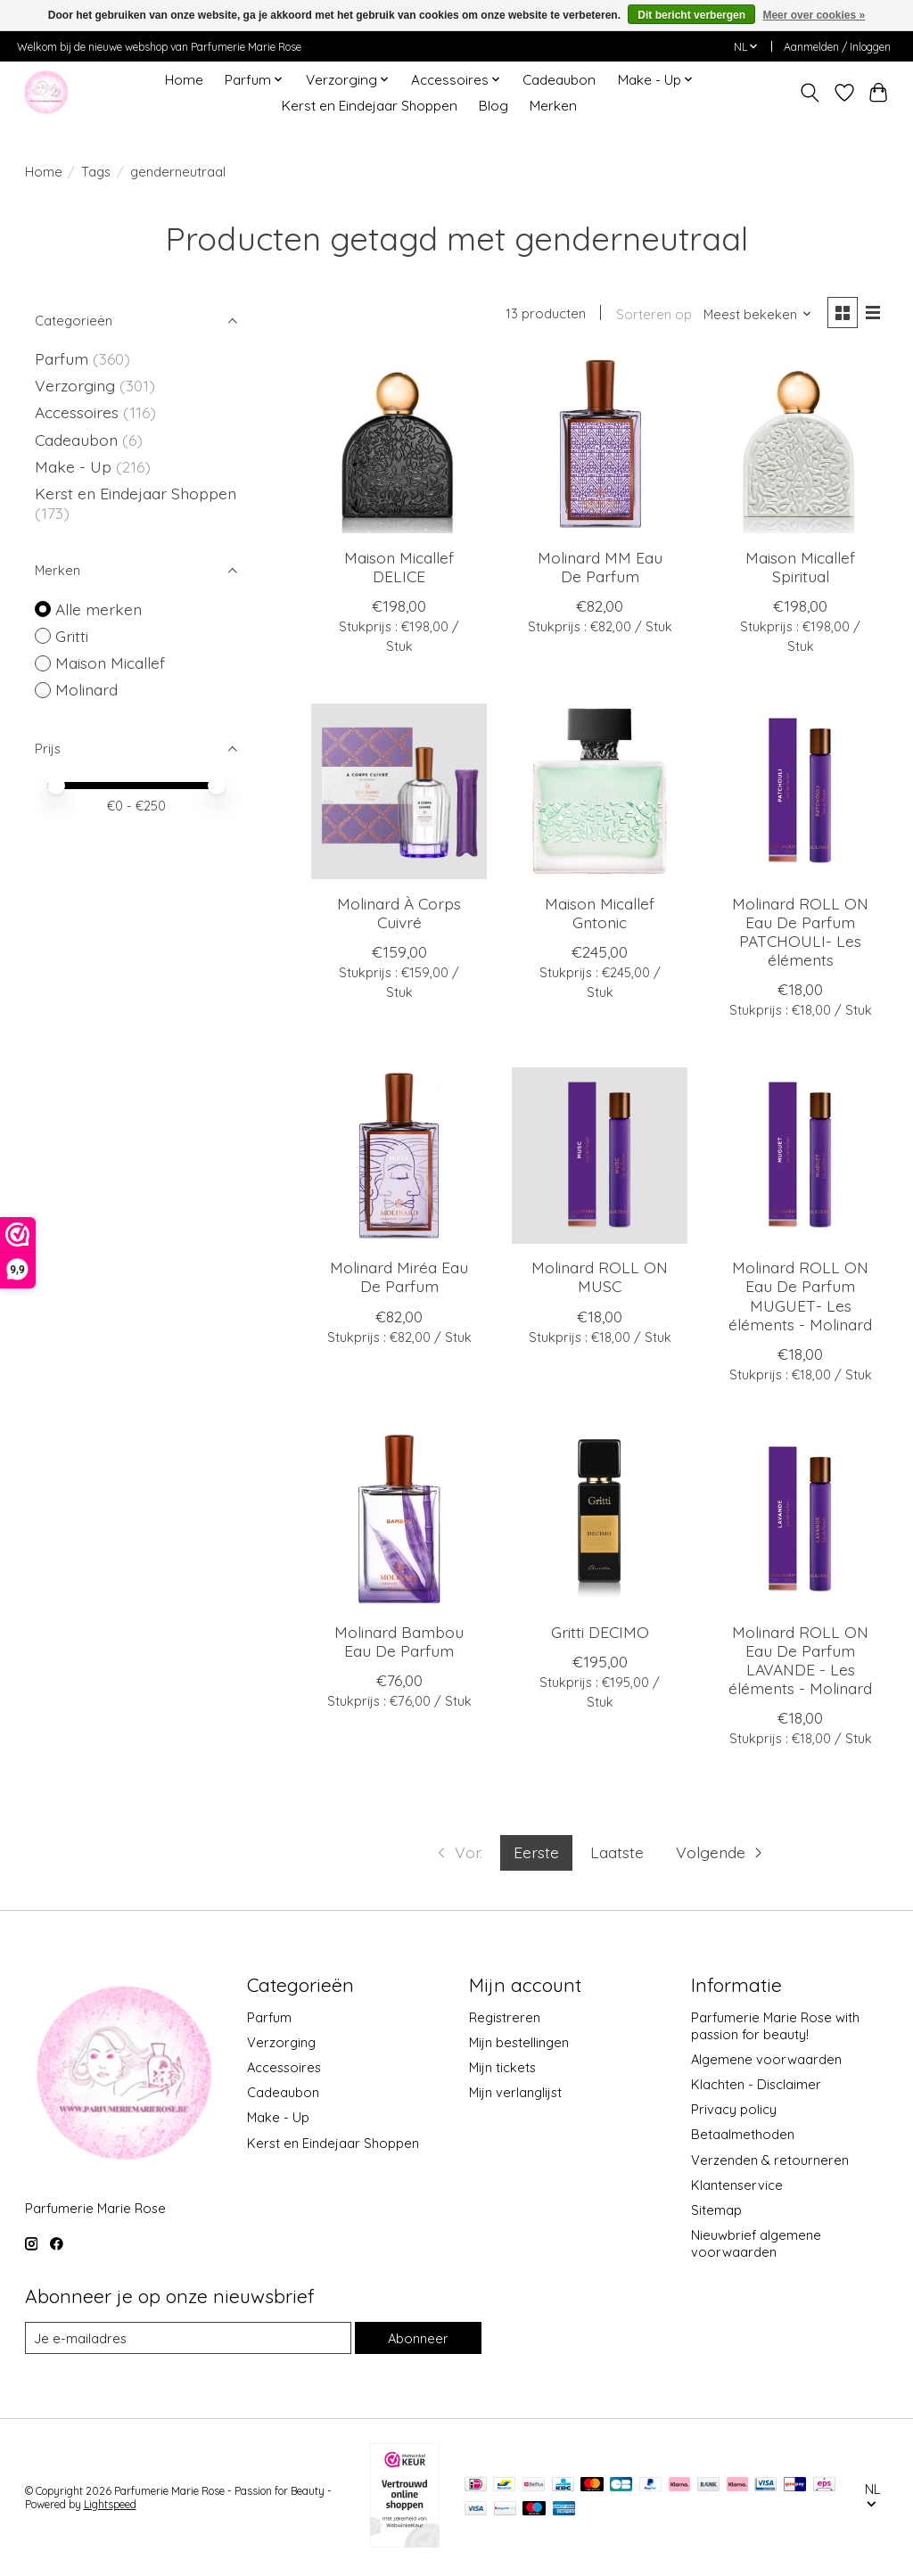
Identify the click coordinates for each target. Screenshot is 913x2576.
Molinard (86, 689)
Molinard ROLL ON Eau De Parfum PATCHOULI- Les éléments (800, 931)
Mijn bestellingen (519, 2042)
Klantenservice (737, 2185)
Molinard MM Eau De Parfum (600, 566)
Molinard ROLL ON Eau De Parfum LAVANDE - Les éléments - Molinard (800, 1660)
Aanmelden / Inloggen (837, 46)
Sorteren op (654, 314)
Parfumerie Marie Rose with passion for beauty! (775, 2026)
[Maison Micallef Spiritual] (800, 445)
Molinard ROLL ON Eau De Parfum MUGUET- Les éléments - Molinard (800, 1295)
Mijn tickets (502, 2067)
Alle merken (98, 609)
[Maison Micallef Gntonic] (599, 791)
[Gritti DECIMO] (599, 1520)
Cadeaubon (559, 79)
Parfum (61, 358)
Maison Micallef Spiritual (800, 566)
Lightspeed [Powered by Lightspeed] (110, 2504)
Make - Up (75, 466)
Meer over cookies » (813, 15)
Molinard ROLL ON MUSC (599, 1276)
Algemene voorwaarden (766, 2059)
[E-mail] (188, 2338)
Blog (493, 105)
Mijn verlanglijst (515, 2092)
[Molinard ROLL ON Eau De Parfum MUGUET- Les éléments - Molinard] (800, 1155)
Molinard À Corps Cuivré (399, 912)
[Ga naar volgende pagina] (720, 1853)
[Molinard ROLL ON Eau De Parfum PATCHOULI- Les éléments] (800, 791)
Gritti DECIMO (600, 1632)
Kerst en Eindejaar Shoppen (369, 105)
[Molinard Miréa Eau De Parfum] (399, 1155)
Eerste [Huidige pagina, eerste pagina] (536, 1852)
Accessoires (79, 412)
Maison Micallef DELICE (399, 566)
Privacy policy (734, 2109)
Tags (96, 171)
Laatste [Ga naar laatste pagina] (617, 1852)
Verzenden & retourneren (770, 2160)
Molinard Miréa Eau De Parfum (399, 1276)
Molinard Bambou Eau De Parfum (399, 1641)
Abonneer (418, 2338)
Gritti (71, 636)
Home (184, 79)
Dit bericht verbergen (691, 15)
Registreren (504, 2017)
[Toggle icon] (809, 93)
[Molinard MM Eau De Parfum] (599, 445)
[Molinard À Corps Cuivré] (399, 791)
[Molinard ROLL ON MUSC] (599, 1155)
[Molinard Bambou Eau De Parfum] (399, 1520)
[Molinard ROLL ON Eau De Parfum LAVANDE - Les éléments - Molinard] (800, 1520)
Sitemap (716, 2210)
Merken (553, 105)
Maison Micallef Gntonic (599, 912)
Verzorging (77, 385)
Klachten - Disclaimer (756, 2084)
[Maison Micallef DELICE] (399, 445)
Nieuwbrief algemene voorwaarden (756, 2243)
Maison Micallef (110, 662)
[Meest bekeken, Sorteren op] (757, 314)
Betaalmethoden (742, 2134)
